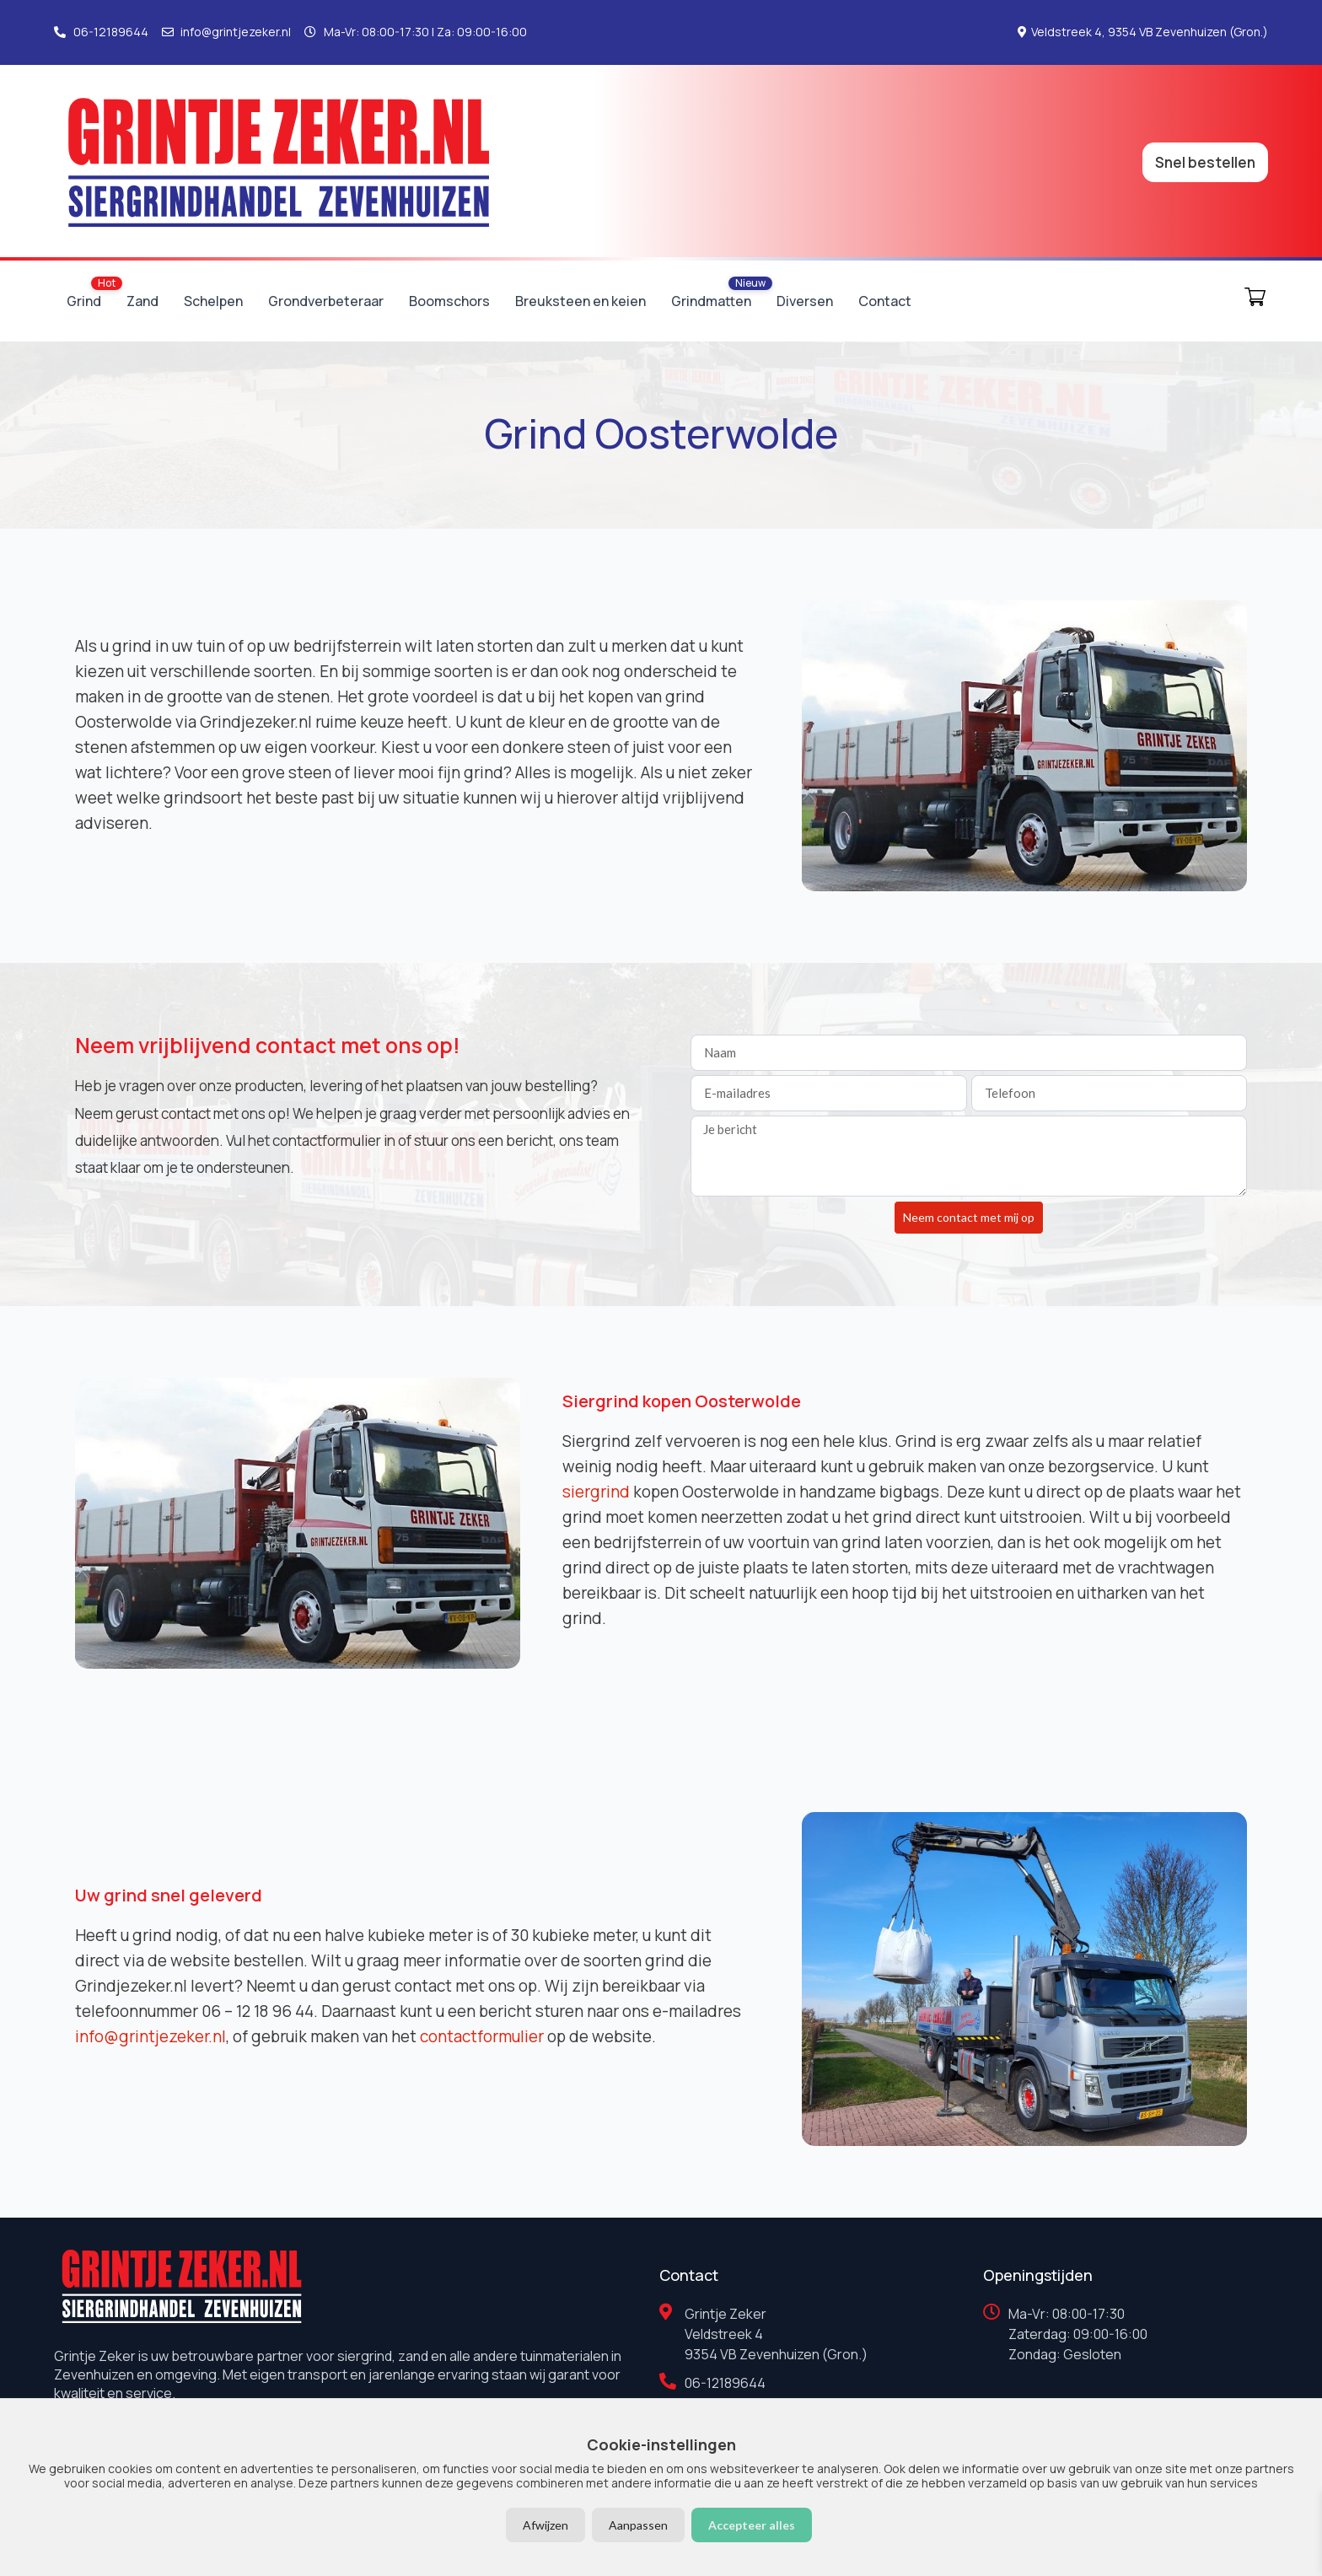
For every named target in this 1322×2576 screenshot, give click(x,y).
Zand (142, 301)
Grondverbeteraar (326, 301)
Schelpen (213, 301)
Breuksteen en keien (580, 301)
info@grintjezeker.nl (150, 2036)
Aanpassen (638, 2525)
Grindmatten (711, 301)
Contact (884, 301)
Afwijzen (545, 2525)
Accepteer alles (751, 2525)
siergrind (596, 1492)
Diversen (805, 301)
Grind (84, 301)
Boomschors (449, 301)
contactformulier (482, 2036)
